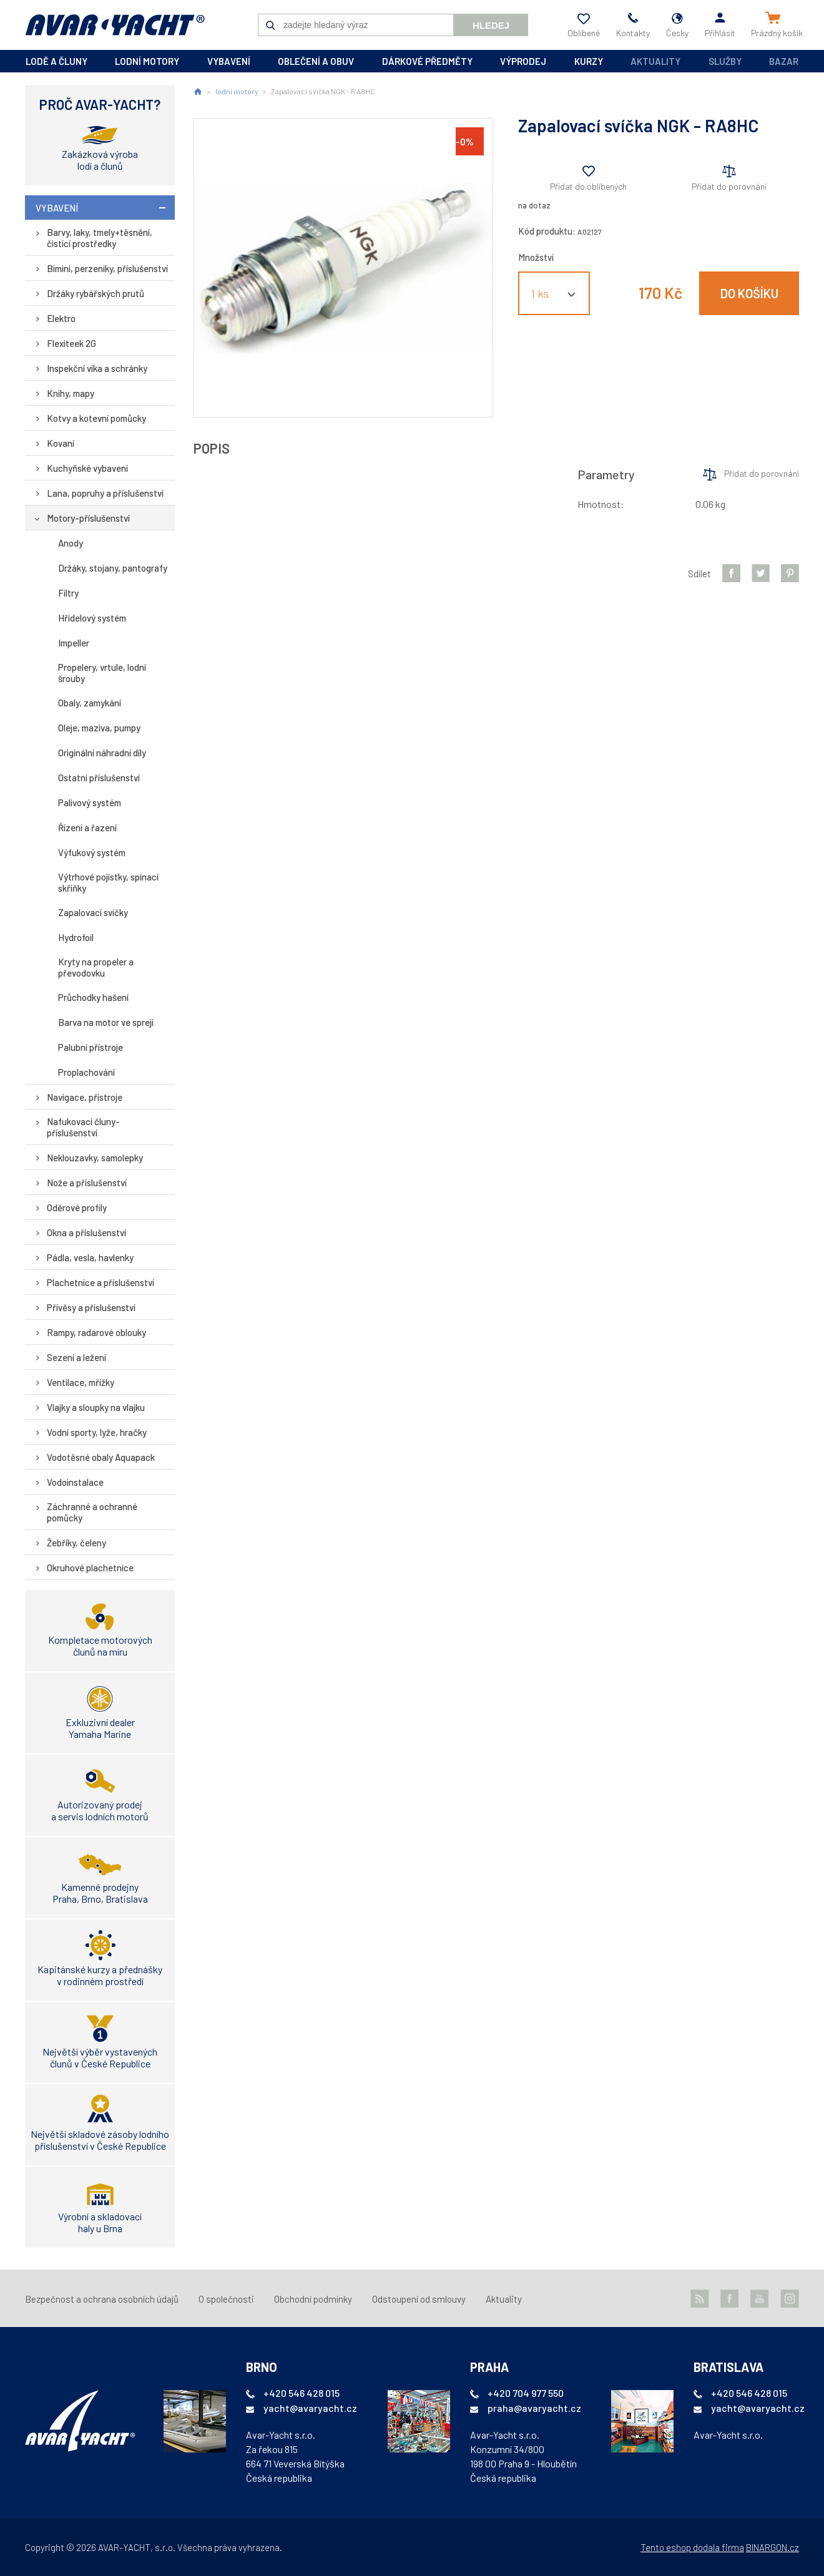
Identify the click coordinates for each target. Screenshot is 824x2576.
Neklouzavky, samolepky (95, 1157)
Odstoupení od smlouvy (419, 2299)
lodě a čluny (56, 61)
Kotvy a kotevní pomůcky (96, 418)
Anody (70, 543)
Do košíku (749, 293)
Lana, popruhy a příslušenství (105, 493)
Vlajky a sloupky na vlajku (96, 1407)
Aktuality (655, 61)
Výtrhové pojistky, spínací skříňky (108, 882)
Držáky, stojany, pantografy (112, 567)
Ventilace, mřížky (80, 1382)
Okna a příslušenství (86, 1232)
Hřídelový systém (92, 617)
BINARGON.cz (772, 2547)
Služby (725, 61)
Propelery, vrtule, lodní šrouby (102, 672)
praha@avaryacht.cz (534, 2408)
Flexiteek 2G (71, 343)
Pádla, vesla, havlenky (90, 1257)
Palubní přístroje (90, 1047)
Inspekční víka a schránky (97, 368)
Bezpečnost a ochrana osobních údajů (102, 2299)
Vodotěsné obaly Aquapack (101, 1457)
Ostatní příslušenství (99, 777)
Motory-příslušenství (88, 518)
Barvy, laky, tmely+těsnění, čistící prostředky (99, 238)
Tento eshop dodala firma (692, 2547)
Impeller (73, 642)
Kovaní (60, 443)
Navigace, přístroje (84, 1097)
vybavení (228, 61)
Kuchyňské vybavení (87, 468)
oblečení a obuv (316, 61)
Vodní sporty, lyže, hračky (97, 1432)
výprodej (523, 61)
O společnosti (226, 2299)
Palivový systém (89, 802)
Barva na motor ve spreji (106, 1022)
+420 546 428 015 (301, 2393)
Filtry (68, 592)
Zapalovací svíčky (93, 912)
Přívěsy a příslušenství (91, 1307)
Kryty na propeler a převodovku (96, 967)
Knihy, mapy (70, 393)
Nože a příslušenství (87, 1182)
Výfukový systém (91, 852)
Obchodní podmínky (313, 2299)
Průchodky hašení (93, 997)
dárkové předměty (427, 61)
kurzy (588, 61)
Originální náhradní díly (102, 752)
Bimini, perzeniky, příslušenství (107, 268)
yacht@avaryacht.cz (310, 2408)
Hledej (491, 25)
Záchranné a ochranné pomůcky (92, 1512)
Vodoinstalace (75, 1482)
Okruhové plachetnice (90, 1567)
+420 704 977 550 (526, 2393)
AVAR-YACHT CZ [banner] (115, 25)
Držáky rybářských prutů (95, 293)
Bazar (783, 61)
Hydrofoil (76, 937)
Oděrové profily (77, 1207)
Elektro (61, 318)
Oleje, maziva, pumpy (99, 727)
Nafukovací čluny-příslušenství (83, 1127)
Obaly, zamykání (89, 702)
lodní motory (147, 61)
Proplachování (86, 1072)
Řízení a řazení (87, 827)
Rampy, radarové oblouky (96, 1332)
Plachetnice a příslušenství (100, 1282)
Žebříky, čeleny (76, 1542)
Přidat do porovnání (729, 186)
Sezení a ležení (76, 1357)
